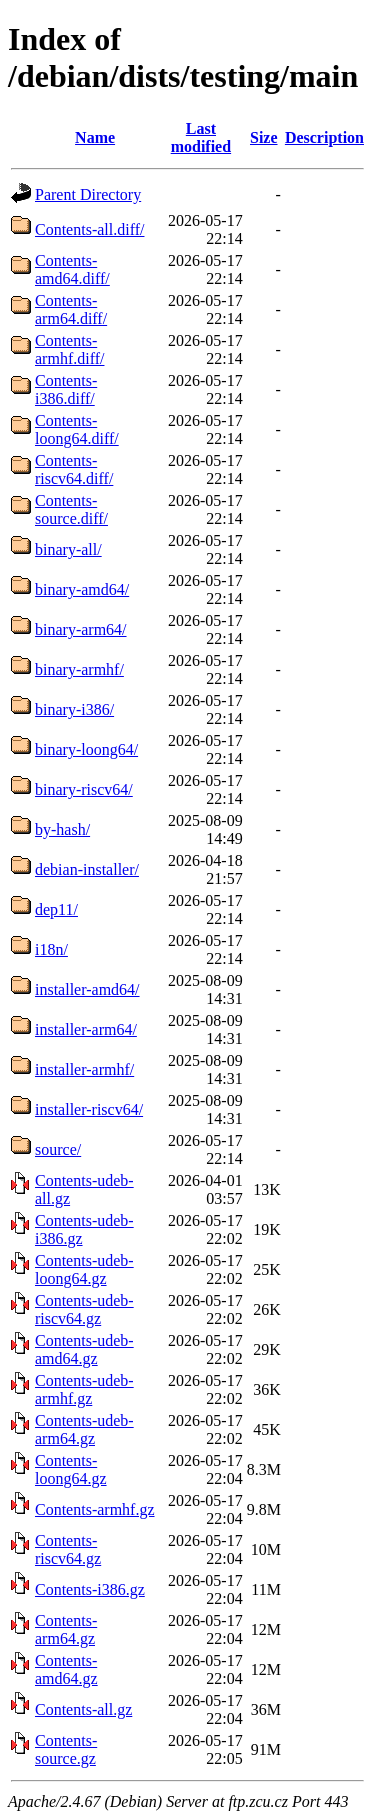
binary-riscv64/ (84, 789)
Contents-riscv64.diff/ (74, 469)
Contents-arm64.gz (66, 1629)
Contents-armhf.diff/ (69, 349)
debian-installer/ (87, 869)
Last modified (201, 137)
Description (324, 137)
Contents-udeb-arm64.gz (84, 1429)
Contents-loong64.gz (71, 1469)
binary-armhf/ (79, 669)
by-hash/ (62, 829)
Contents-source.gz (66, 1749)
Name (95, 137)
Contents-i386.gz (90, 1589)
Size (264, 137)
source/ (58, 1149)
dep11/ (56, 909)
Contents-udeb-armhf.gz (84, 1389)
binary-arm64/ (81, 629)
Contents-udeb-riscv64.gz (84, 1309)
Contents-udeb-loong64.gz (84, 1269)
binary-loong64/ (86, 749)
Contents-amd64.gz (66, 1669)
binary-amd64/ (82, 589)
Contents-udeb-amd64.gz (84, 1349)
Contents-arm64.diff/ (71, 309)
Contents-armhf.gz (95, 1509)
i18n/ (51, 949)
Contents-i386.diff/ (66, 389)
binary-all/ (68, 549)
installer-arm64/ (86, 1029)
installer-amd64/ (87, 989)
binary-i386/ (74, 709)
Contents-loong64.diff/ (77, 429)
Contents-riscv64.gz (68, 1549)
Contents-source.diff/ (71, 509)
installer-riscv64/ (89, 1109)
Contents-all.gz (83, 1709)
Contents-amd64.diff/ (72, 269)
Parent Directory (88, 194)
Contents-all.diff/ (89, 229)
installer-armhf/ (84, 1069)
